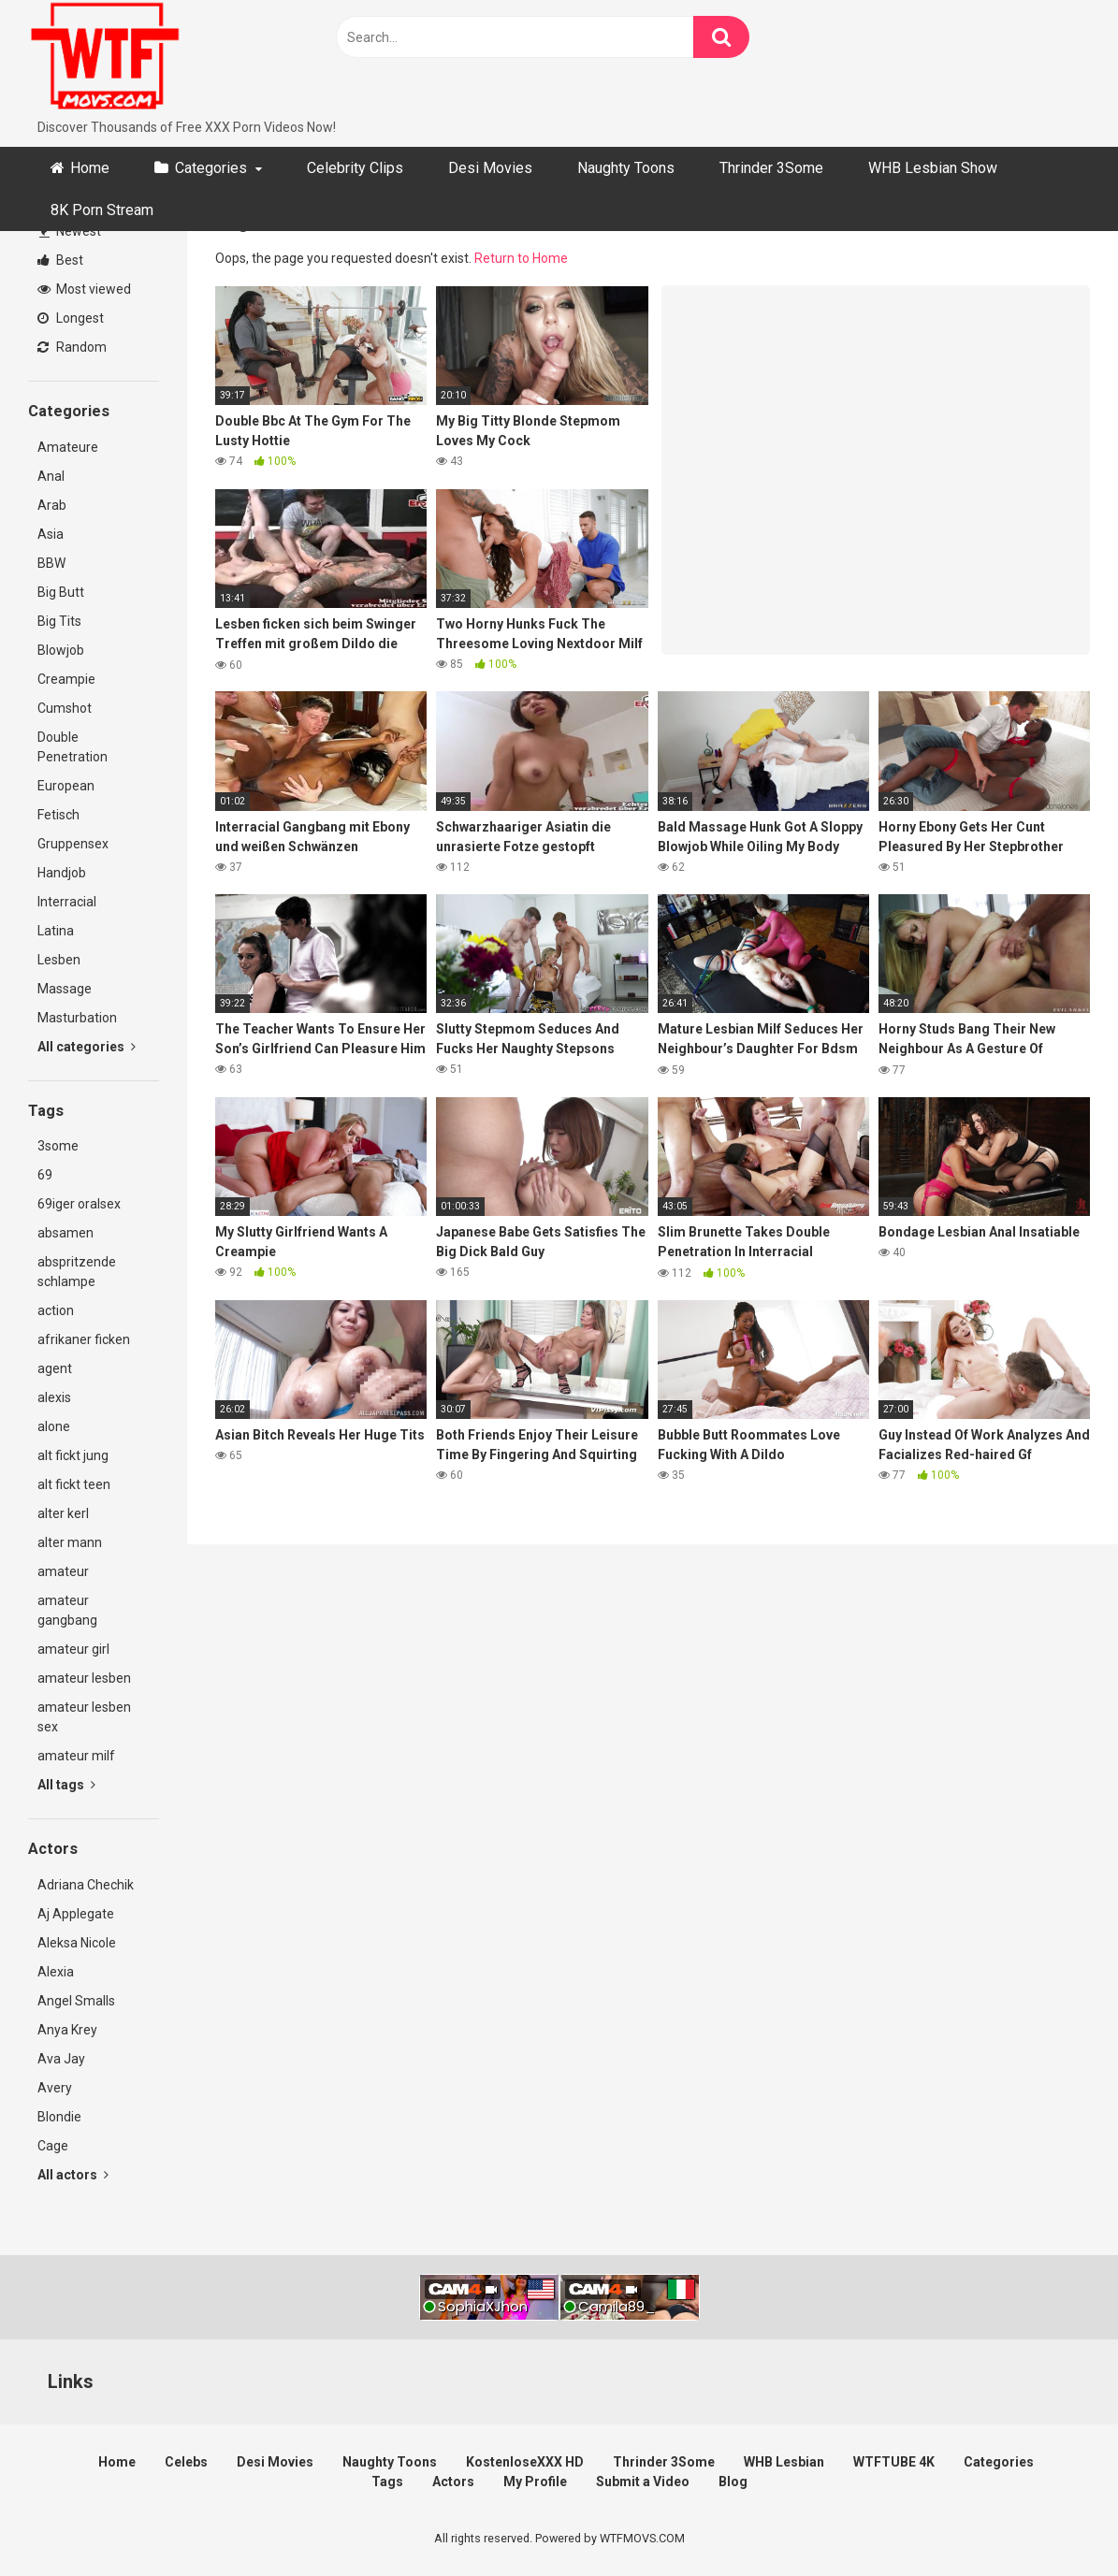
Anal (51, 476)
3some (58, 1145)
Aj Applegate (75, 1913)
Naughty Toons (626, 168)
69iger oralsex (79, 1203)
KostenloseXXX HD (525, 2461)
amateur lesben (84, 1678)
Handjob (61, 872)
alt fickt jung (73, 1455)
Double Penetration (72, 747)
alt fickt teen (73, 1484)
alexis (54, 1397)
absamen (65, 1232)
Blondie (59, 2116)
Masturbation (77, 1017)
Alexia (55, 1971)
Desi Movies (490, 168)
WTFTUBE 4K (894, 2461)
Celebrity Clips (355, 168)
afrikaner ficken (83, 1339)
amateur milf (76, 1755)
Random (72, 347)
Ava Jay (61, 2058)
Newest (70, 231)
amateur (63, 1571)
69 (44, 1174)
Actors (453, 2481)
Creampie (66, 679)
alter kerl (63, 1513)
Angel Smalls (76, 2000)
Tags (387, 2481)
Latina (55, 930)
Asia (50, 534)
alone (53, 1426)
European (65, 785)
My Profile (535, 2481)
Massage (64, 988)
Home (89, 168)
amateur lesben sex (84, 1717)
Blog (733, 2481)
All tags (66, 1784)
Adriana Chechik (85, 1884)
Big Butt (60, 592)
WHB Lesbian (784, 2461)
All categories (86, 1046)
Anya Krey (67, 2029)
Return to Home (521, 258)
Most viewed (84, 289)
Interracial (66, 901)
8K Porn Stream (102, 210)
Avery (54, 2087)
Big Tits (59, 621)
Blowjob (60, 650)
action (55, 1310)
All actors (73, 2174)
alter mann (69, 1542)
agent (54, 1368)
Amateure (67, 447)
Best (60, 260)
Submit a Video (643, 2481)
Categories (211, 168)
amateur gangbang (67, 1610)
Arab (51, 505)
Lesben (58, 959)
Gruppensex (73, 843)
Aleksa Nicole (76, 1942)
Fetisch (58, 814)
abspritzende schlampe (76, 1271)
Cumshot (64, 708)
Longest (70, 318)
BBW (51, 563)
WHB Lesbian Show (932, 168)
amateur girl (73, 1649)
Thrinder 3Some (771, 168)
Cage (52, 2145)
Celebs (186, 2461)
